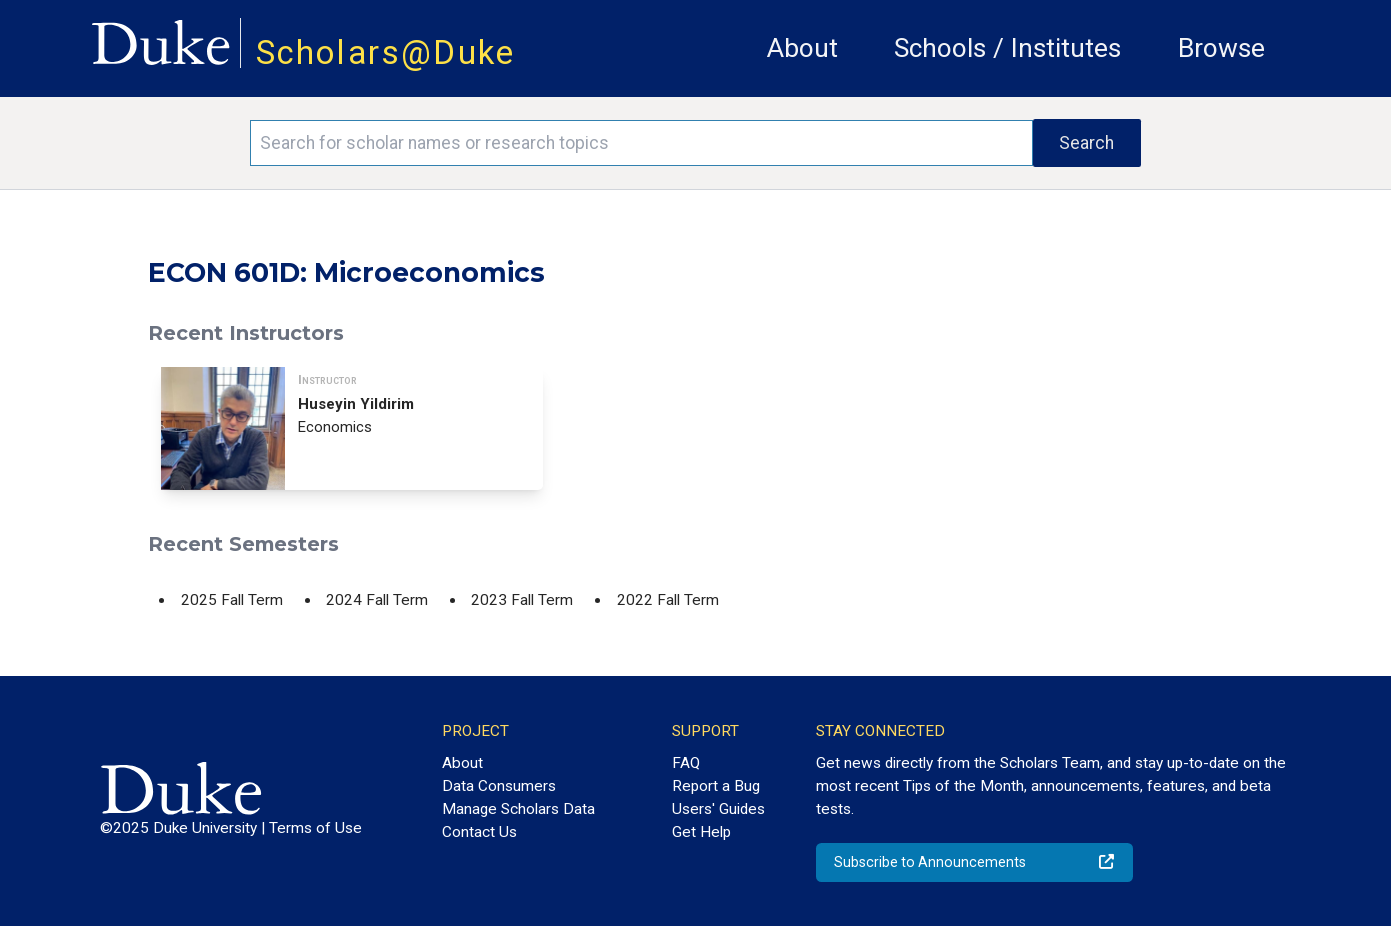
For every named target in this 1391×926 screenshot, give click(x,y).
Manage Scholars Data (518, 809)
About (802, 48)
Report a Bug (716, 786)
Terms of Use (315, 828)
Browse (1221, 48)
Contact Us (479, 832)
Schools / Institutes (1007, 48)
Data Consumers (499, 786)
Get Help (701, 832)
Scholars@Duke (386, 52)
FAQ (686, 763)
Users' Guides (718, 809)
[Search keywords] (641, 143)
